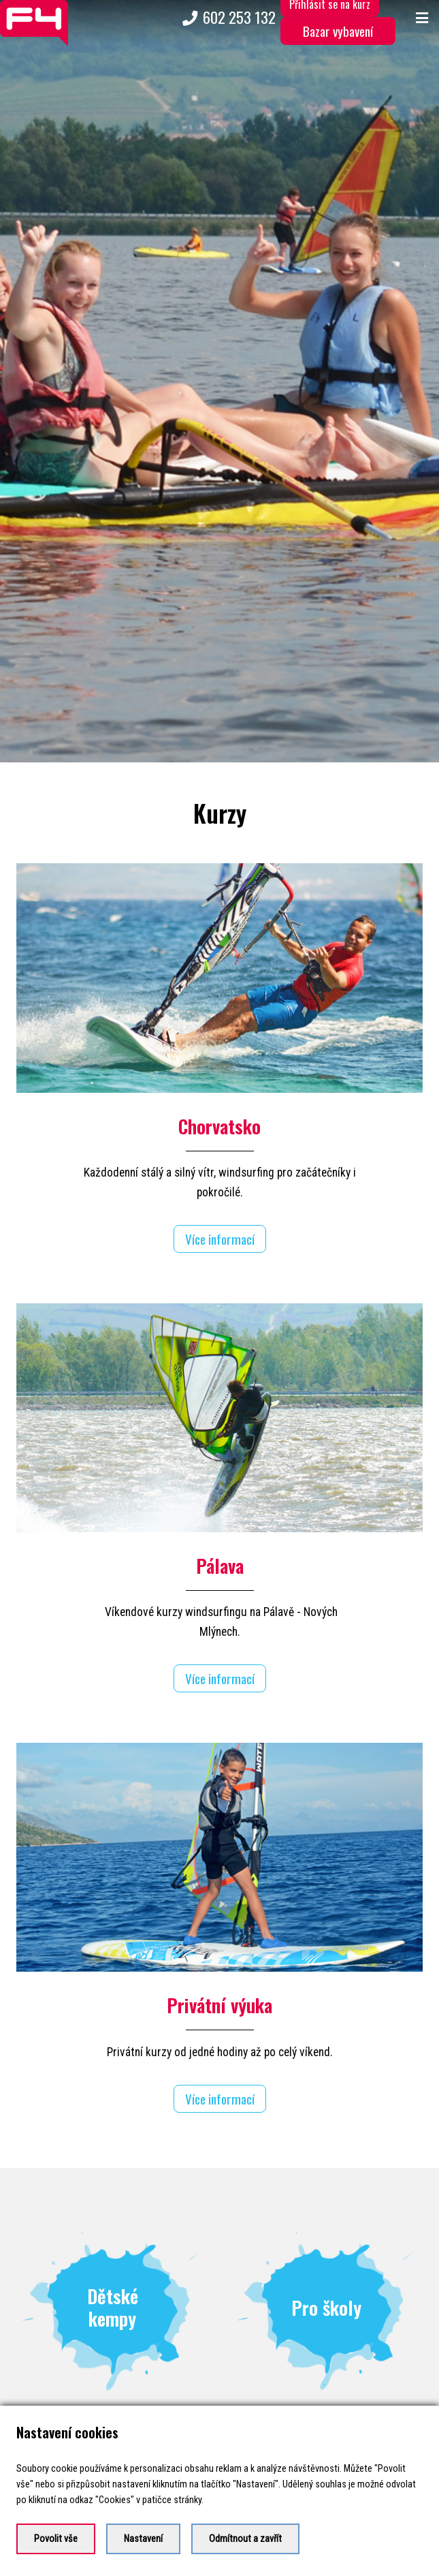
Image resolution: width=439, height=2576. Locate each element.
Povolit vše (56, 2539)
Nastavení (143, 2539)
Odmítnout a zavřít (245, 2539)
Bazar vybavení (338, 31)
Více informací (220, 1212)
